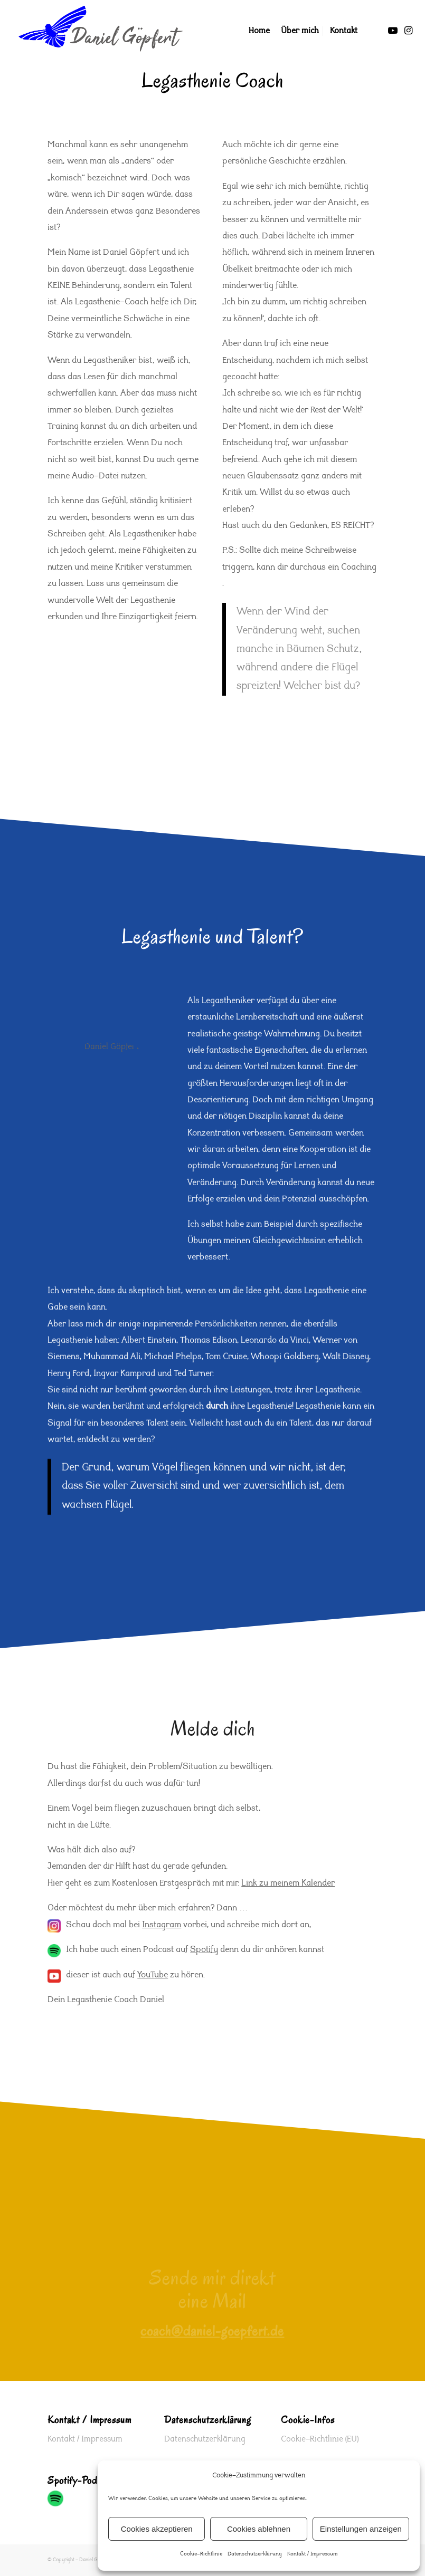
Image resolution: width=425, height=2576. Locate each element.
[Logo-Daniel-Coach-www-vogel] (100, 31)
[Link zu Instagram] (409, 31)
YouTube (152, 1976)
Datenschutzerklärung (255, 2554)
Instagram (161, 1925)
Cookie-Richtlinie (201, 2554)
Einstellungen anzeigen (361, 2528)
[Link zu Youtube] (393, 31)
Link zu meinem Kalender (288, 1884)
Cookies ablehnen (258, 2528)
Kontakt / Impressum (312, 2554)
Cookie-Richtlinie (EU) (319, 2439)
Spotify (204, 1950)
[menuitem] (259, 31)
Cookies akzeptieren (157, 2528)
